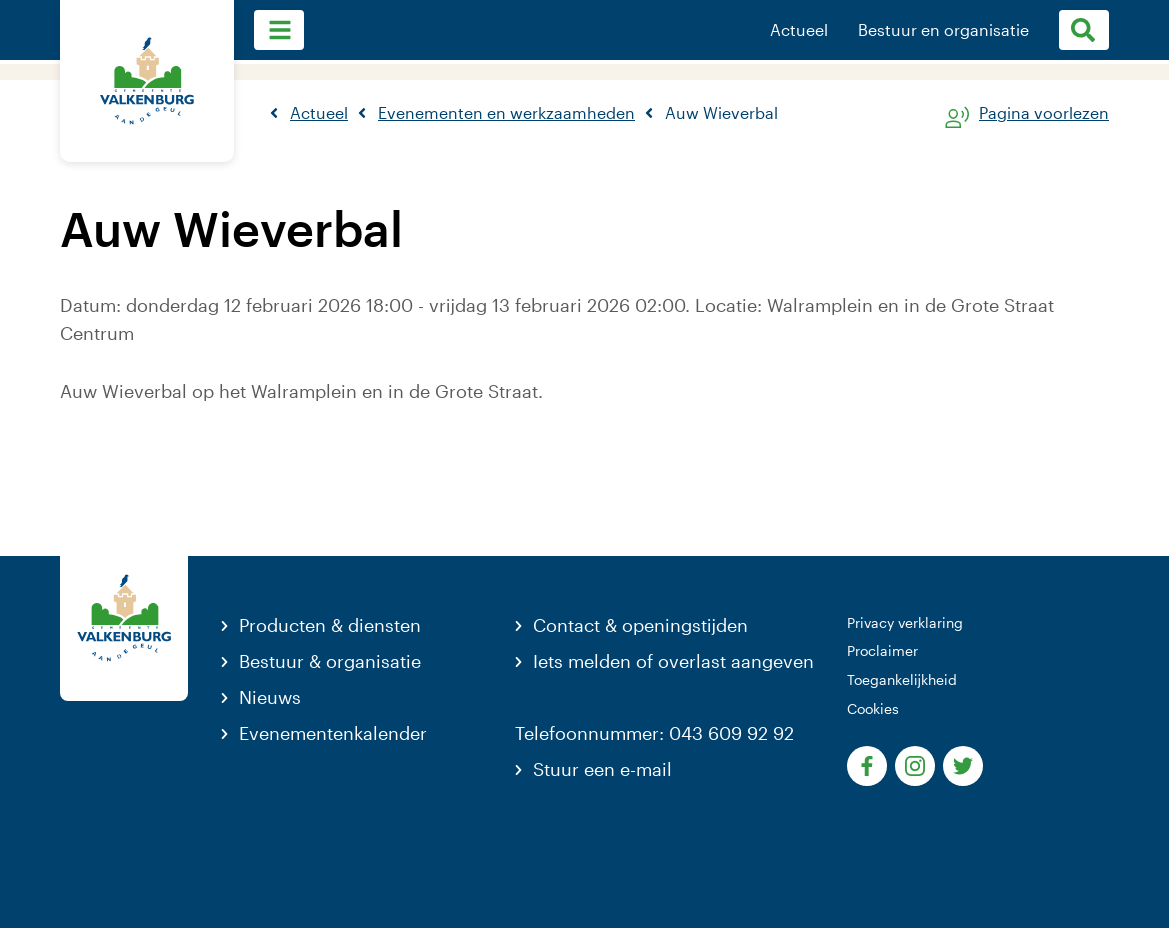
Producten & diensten (330, 625)
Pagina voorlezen (1044, 113)
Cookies (873, 708)
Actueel (799, 30)
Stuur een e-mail (602, 769)
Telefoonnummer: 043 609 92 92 (654, 733)
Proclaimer (882, 650)
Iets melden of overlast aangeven (673, 661)
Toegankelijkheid (902, 679)
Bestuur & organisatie (330, 661)
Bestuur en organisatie (943, 30)
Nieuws (270, 697)
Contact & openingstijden (640, 625)
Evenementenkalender (333, 733)
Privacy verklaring (905, 622)
